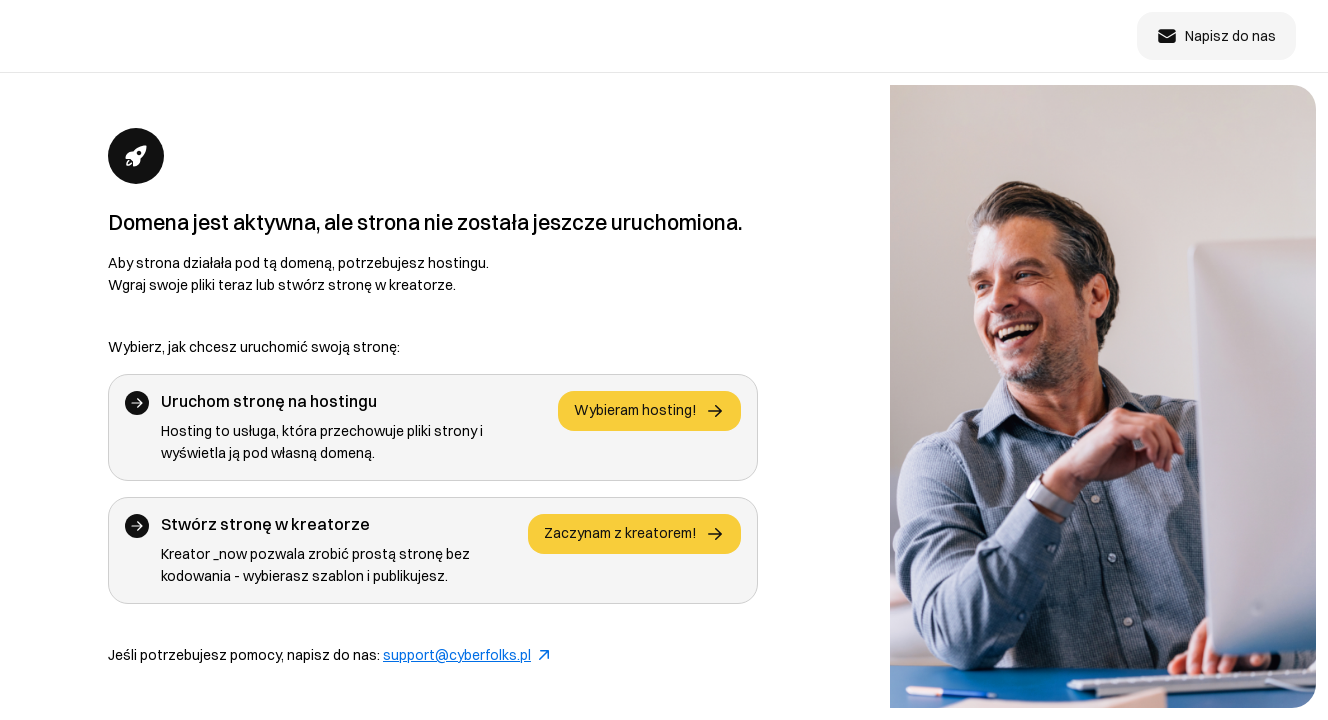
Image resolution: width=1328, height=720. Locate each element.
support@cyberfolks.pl (466, 655)
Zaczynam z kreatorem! (634, 534)
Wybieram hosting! (649, 411)
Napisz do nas (1216, 36)
